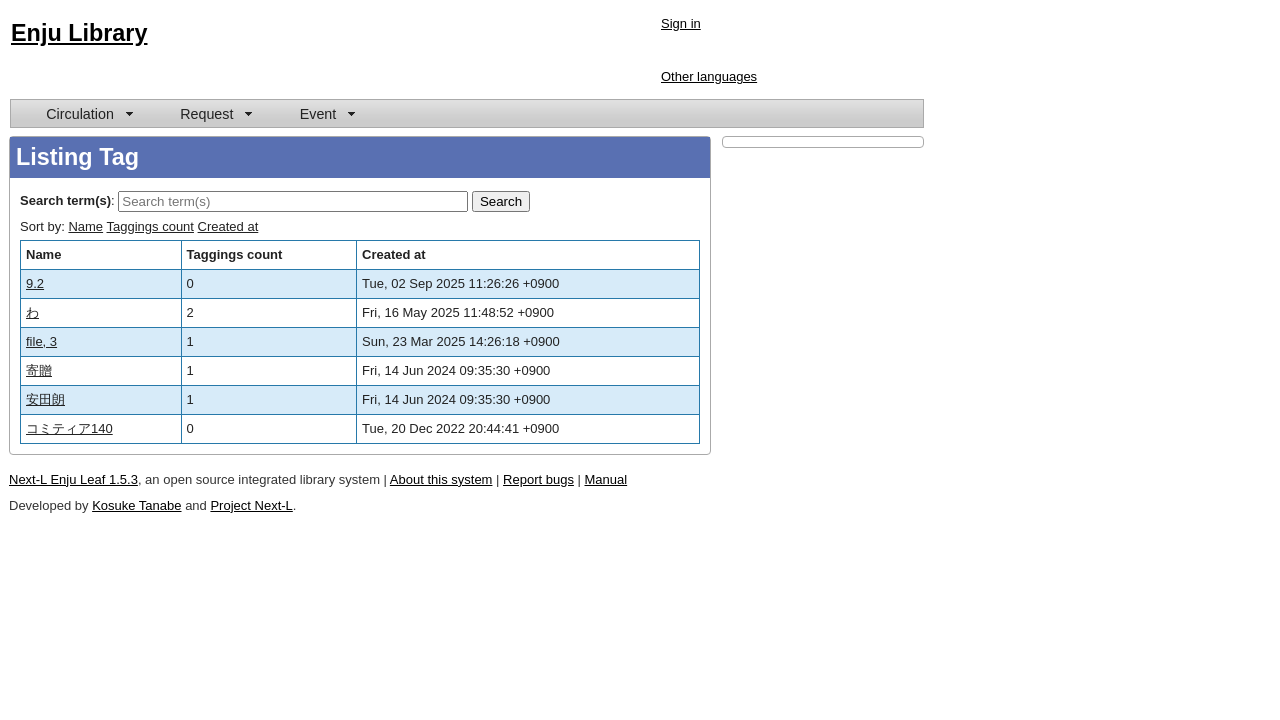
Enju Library (79, 33)
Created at (228, 226)
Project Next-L (251, 505)
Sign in (681, 23)
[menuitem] (88, 113)
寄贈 (39, 370)
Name (85, 226)
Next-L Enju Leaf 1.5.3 (73, 479)
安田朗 (45, 399)
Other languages (709, 76)
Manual (606, 479)
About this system (441, 479)
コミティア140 (69, 428)
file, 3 (41, 341)
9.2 (35, 283)
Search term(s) (65, 200)
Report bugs (538, 479)
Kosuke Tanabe (136, 505)
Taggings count (150, 226)
